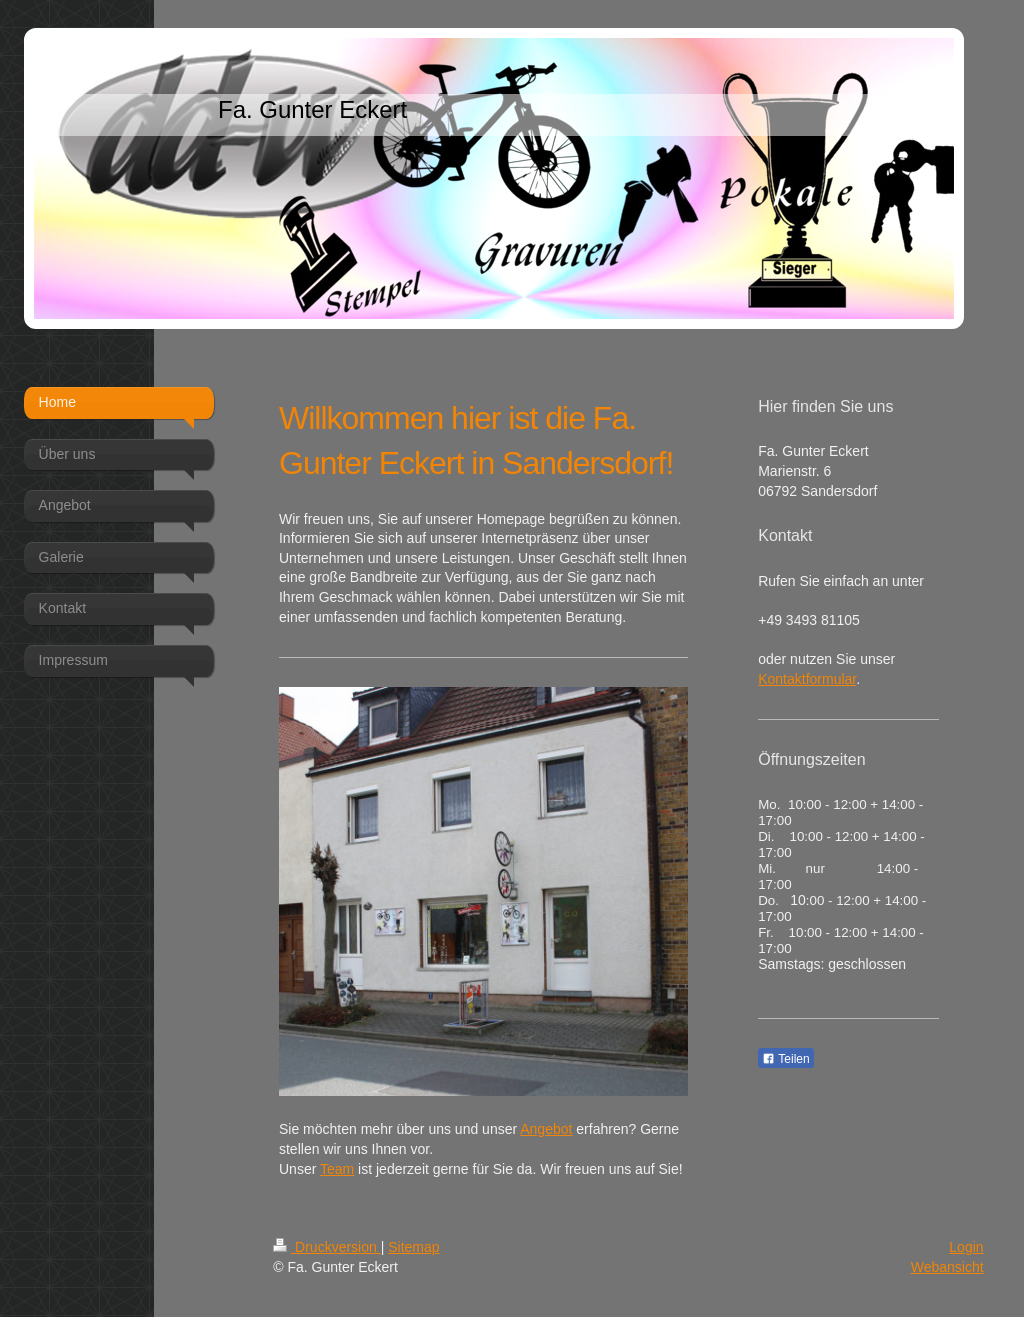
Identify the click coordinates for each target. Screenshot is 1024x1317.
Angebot (546, 1129)
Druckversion (326, 1247)
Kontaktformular (807, 679)
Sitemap (413, 1247)
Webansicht (947, 1267)
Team (337, 1169)
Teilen (785, 1059)
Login (966, 1247)
